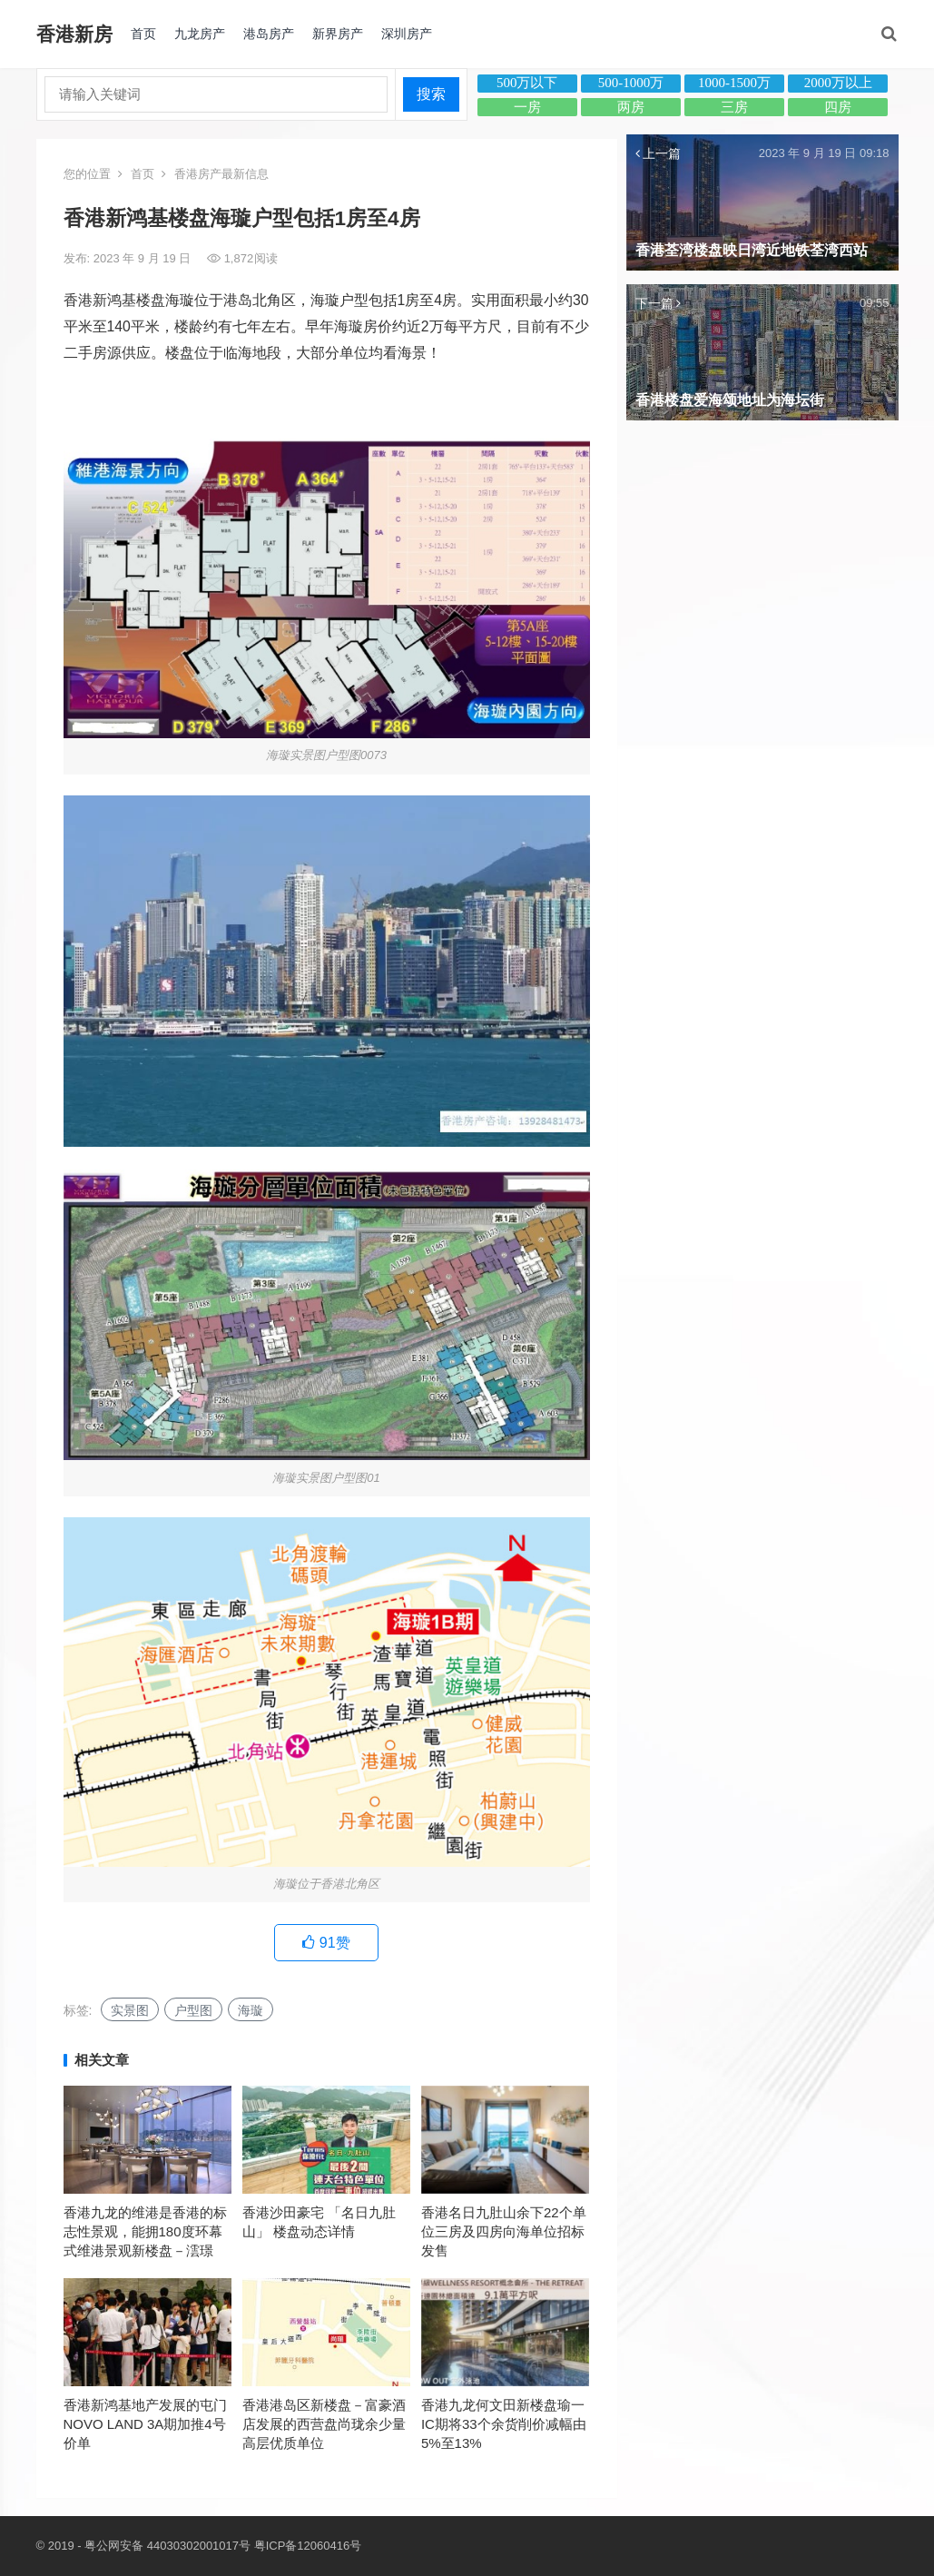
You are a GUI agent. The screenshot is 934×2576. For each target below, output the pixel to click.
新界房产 (337, 33)
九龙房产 (199, 33)
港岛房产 (268, 33)
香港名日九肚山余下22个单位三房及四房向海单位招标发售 (503, 2231)
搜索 (431, 94)
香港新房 (74, 34)
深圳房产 (406, 33)
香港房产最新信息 (221, 174)
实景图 (130, 2010)
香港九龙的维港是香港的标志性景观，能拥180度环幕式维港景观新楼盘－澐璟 (145, 2231)
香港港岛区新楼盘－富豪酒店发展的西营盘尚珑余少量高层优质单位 (324, 2424)
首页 (143, 33)
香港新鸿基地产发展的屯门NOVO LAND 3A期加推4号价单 (145, 2424)
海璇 (250, 2010)
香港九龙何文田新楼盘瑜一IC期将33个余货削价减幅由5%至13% (503, 2424)
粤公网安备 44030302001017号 (167, 2545)
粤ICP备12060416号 (308, 2545)
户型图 (193, 2010)
